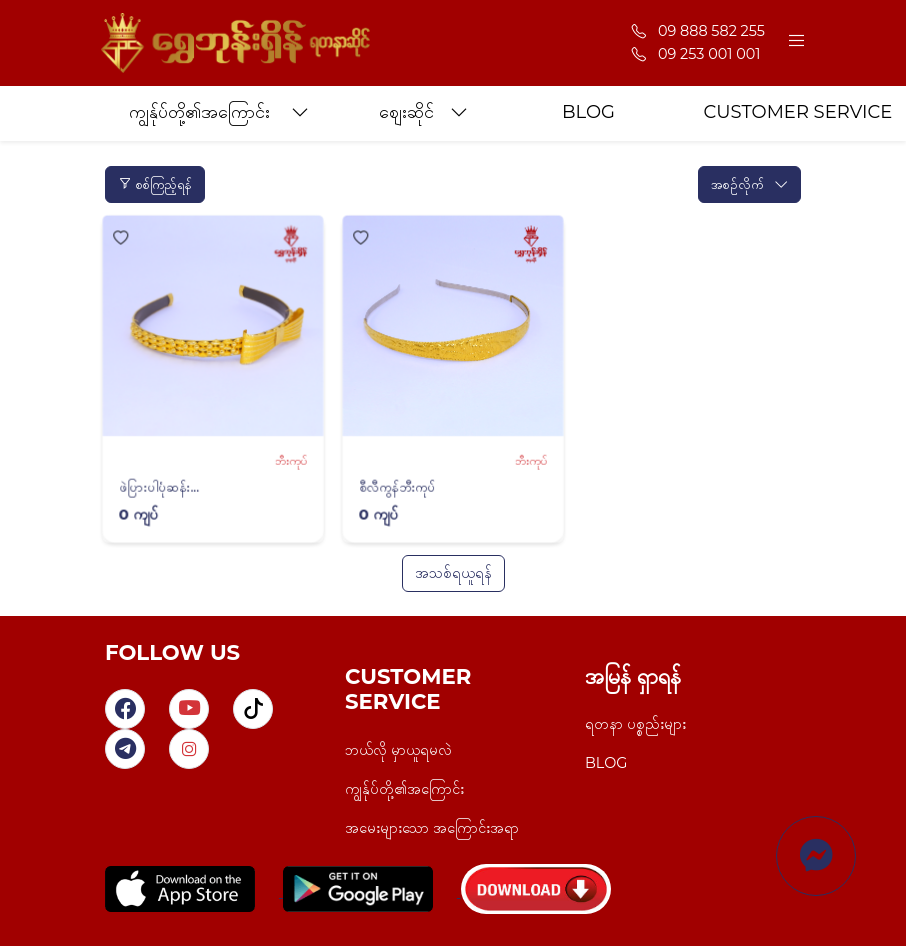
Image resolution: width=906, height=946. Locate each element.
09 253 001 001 (696, 54)
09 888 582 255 (698, 31)
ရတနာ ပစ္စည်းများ (635, 724)
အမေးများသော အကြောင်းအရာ (432, 828)
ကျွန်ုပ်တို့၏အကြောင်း (404, 789)
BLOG (606, 763)
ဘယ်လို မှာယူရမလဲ (398, 750)
